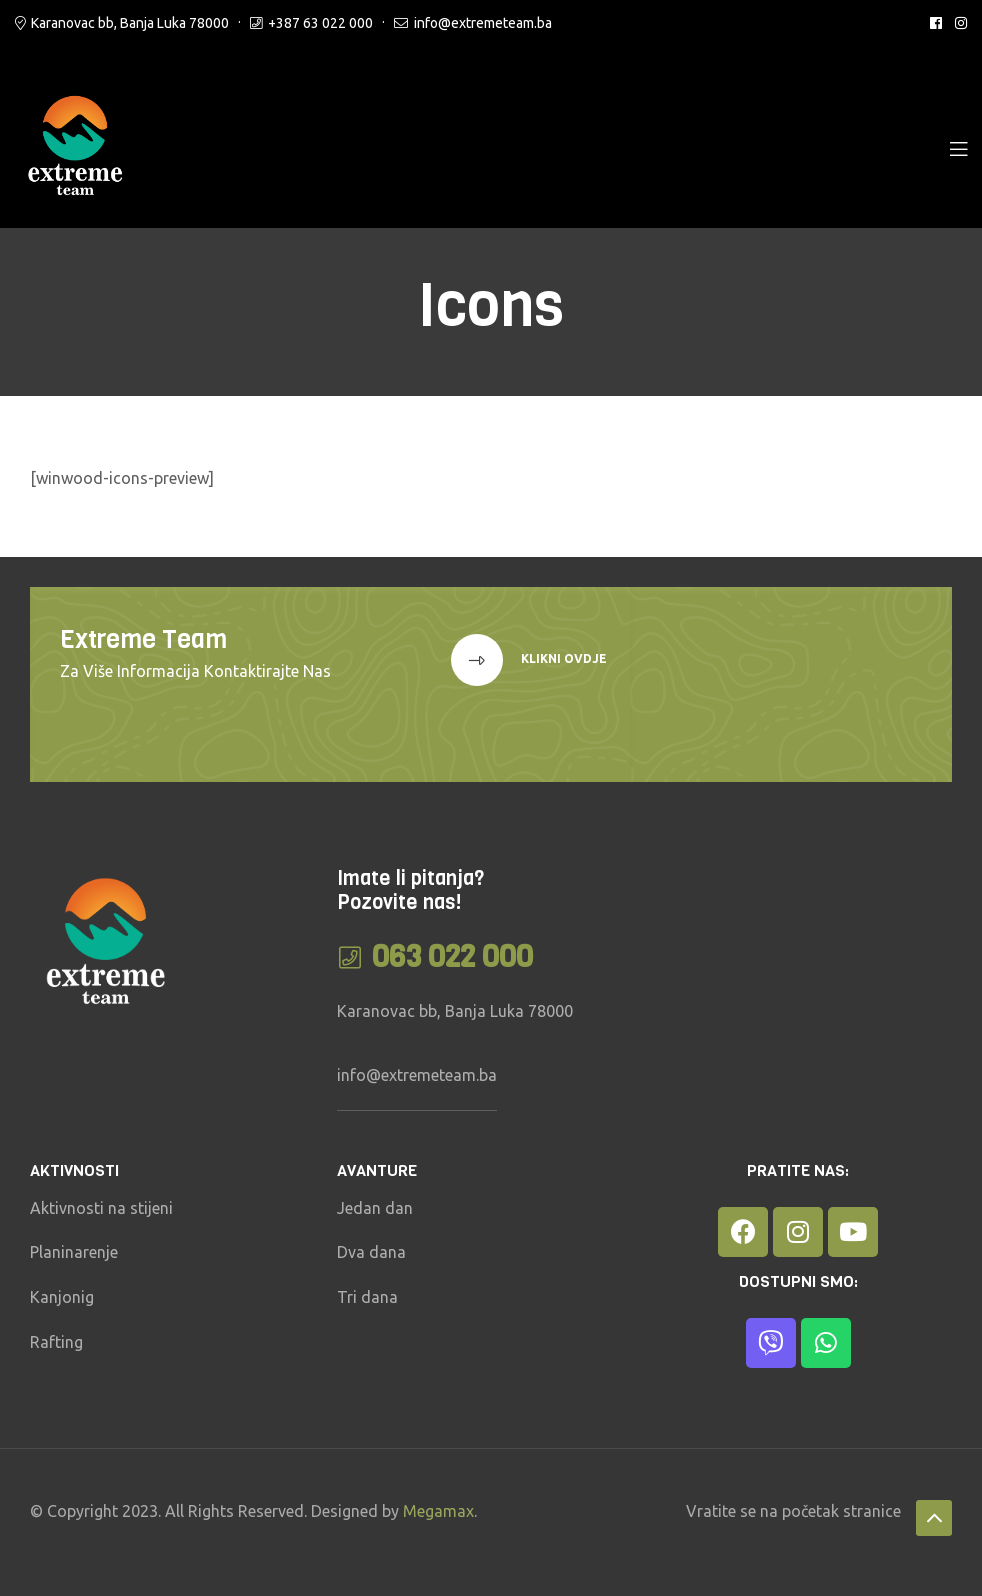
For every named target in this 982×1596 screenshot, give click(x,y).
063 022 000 (452, 957)
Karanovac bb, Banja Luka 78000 (130, 23)
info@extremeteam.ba (483, 23)
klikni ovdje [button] (562, 659)
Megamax (438, 1511)
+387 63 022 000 (320, 23)
